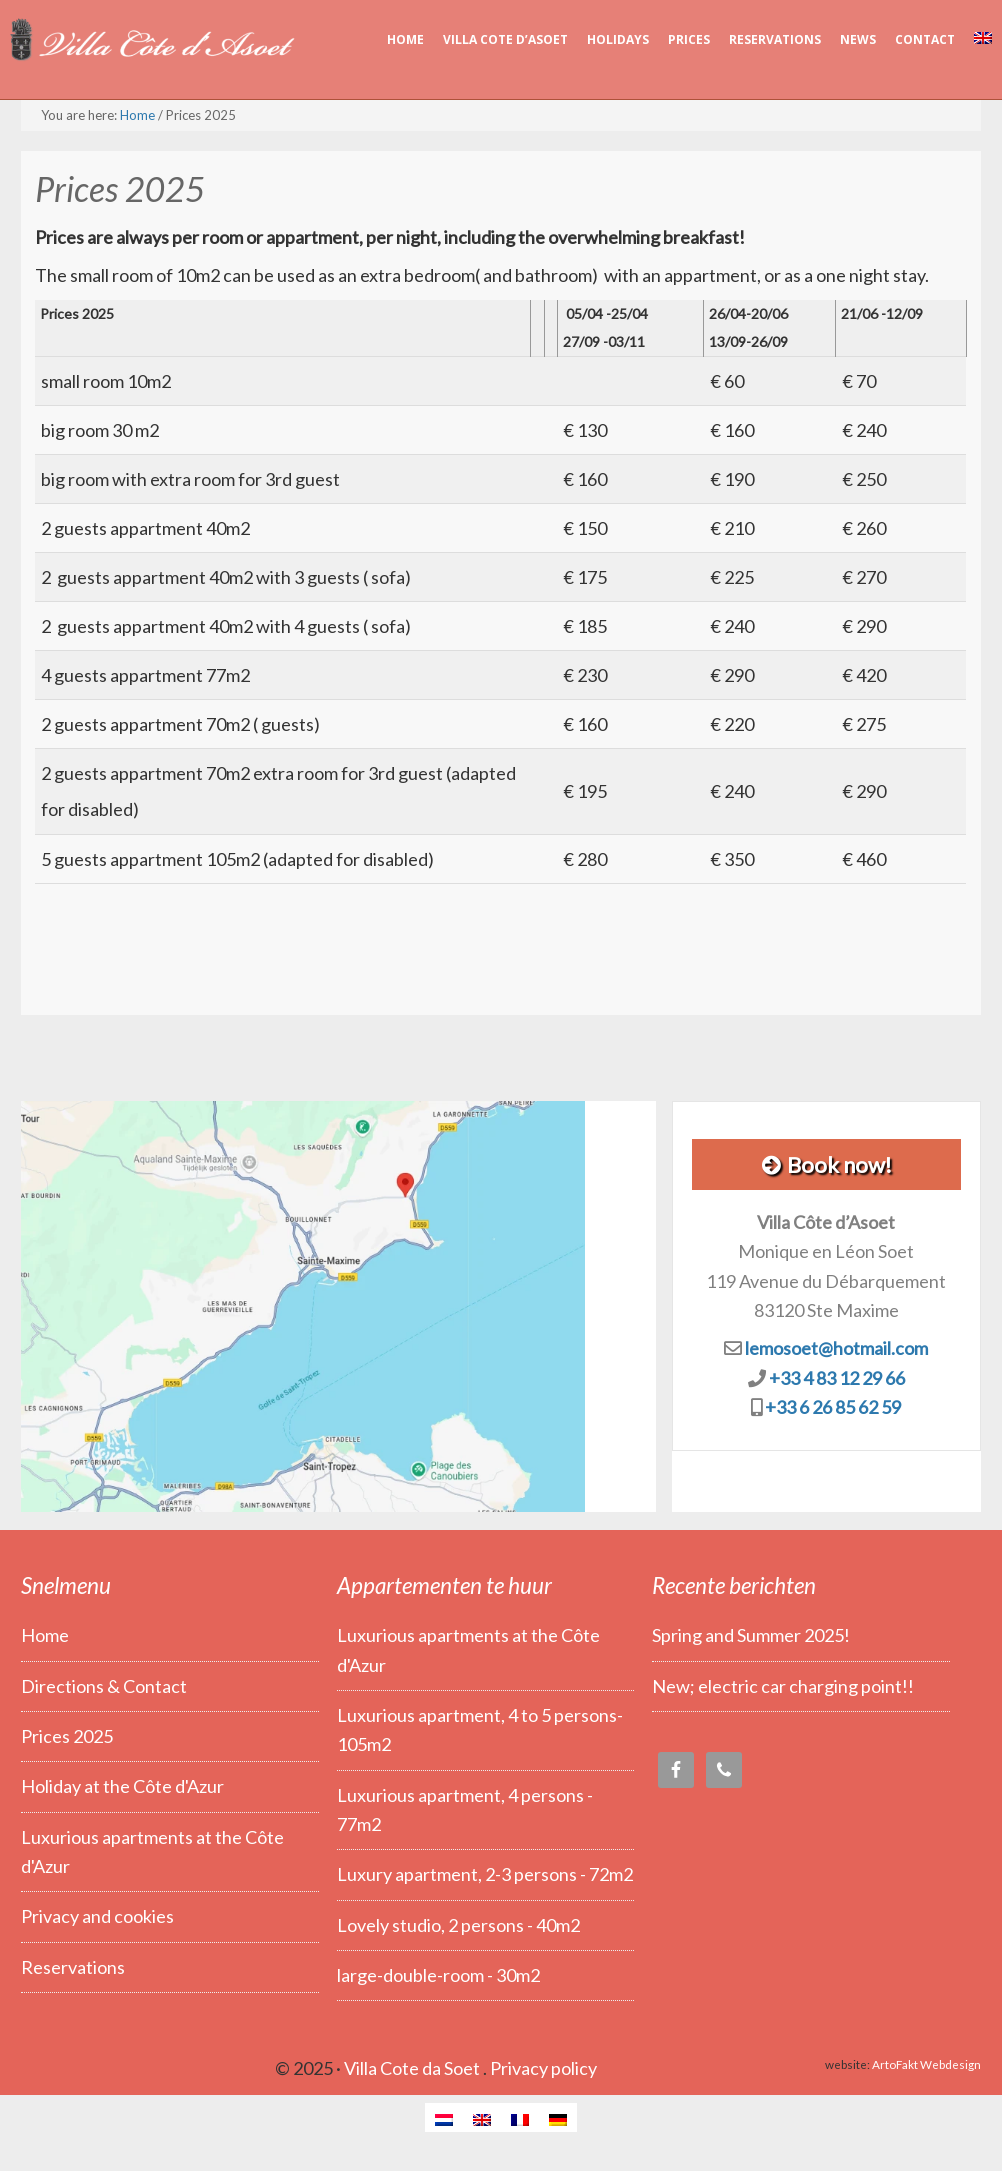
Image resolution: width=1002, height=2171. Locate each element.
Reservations (73, 1967)
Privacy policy (543, 2068)
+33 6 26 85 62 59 (833, 1407)
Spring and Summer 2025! (751, 1635)
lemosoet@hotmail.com (836, 1348)
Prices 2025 (67, 1736)
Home (45, 1635)
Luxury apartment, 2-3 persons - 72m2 (485, 1874)
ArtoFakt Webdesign (926, 2064)
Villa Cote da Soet (412, 2068)
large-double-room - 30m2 (438, 1975)
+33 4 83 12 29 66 (837, 1378)
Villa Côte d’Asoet (150, 40)
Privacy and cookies (97, 1916)
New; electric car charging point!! (783, 1686)
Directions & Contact (104, 1686)
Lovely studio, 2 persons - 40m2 (458, 1925)
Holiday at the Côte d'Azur (122, 1786)
